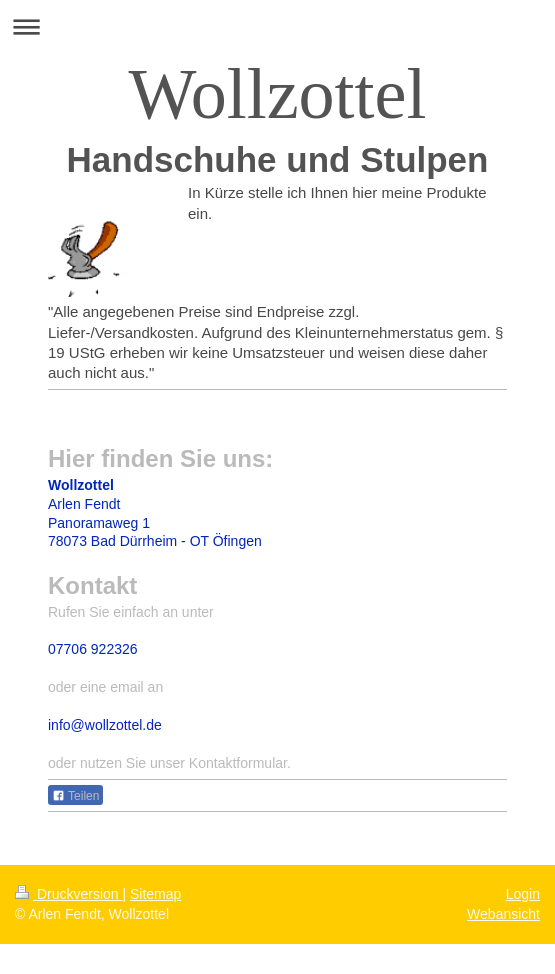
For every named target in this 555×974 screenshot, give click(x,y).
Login (523, 894)
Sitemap (155, 894)
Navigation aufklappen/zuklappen (277, 26)
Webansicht (503, 914)
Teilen (75, 796)
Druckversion (68, 894)
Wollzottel (277, 94)
